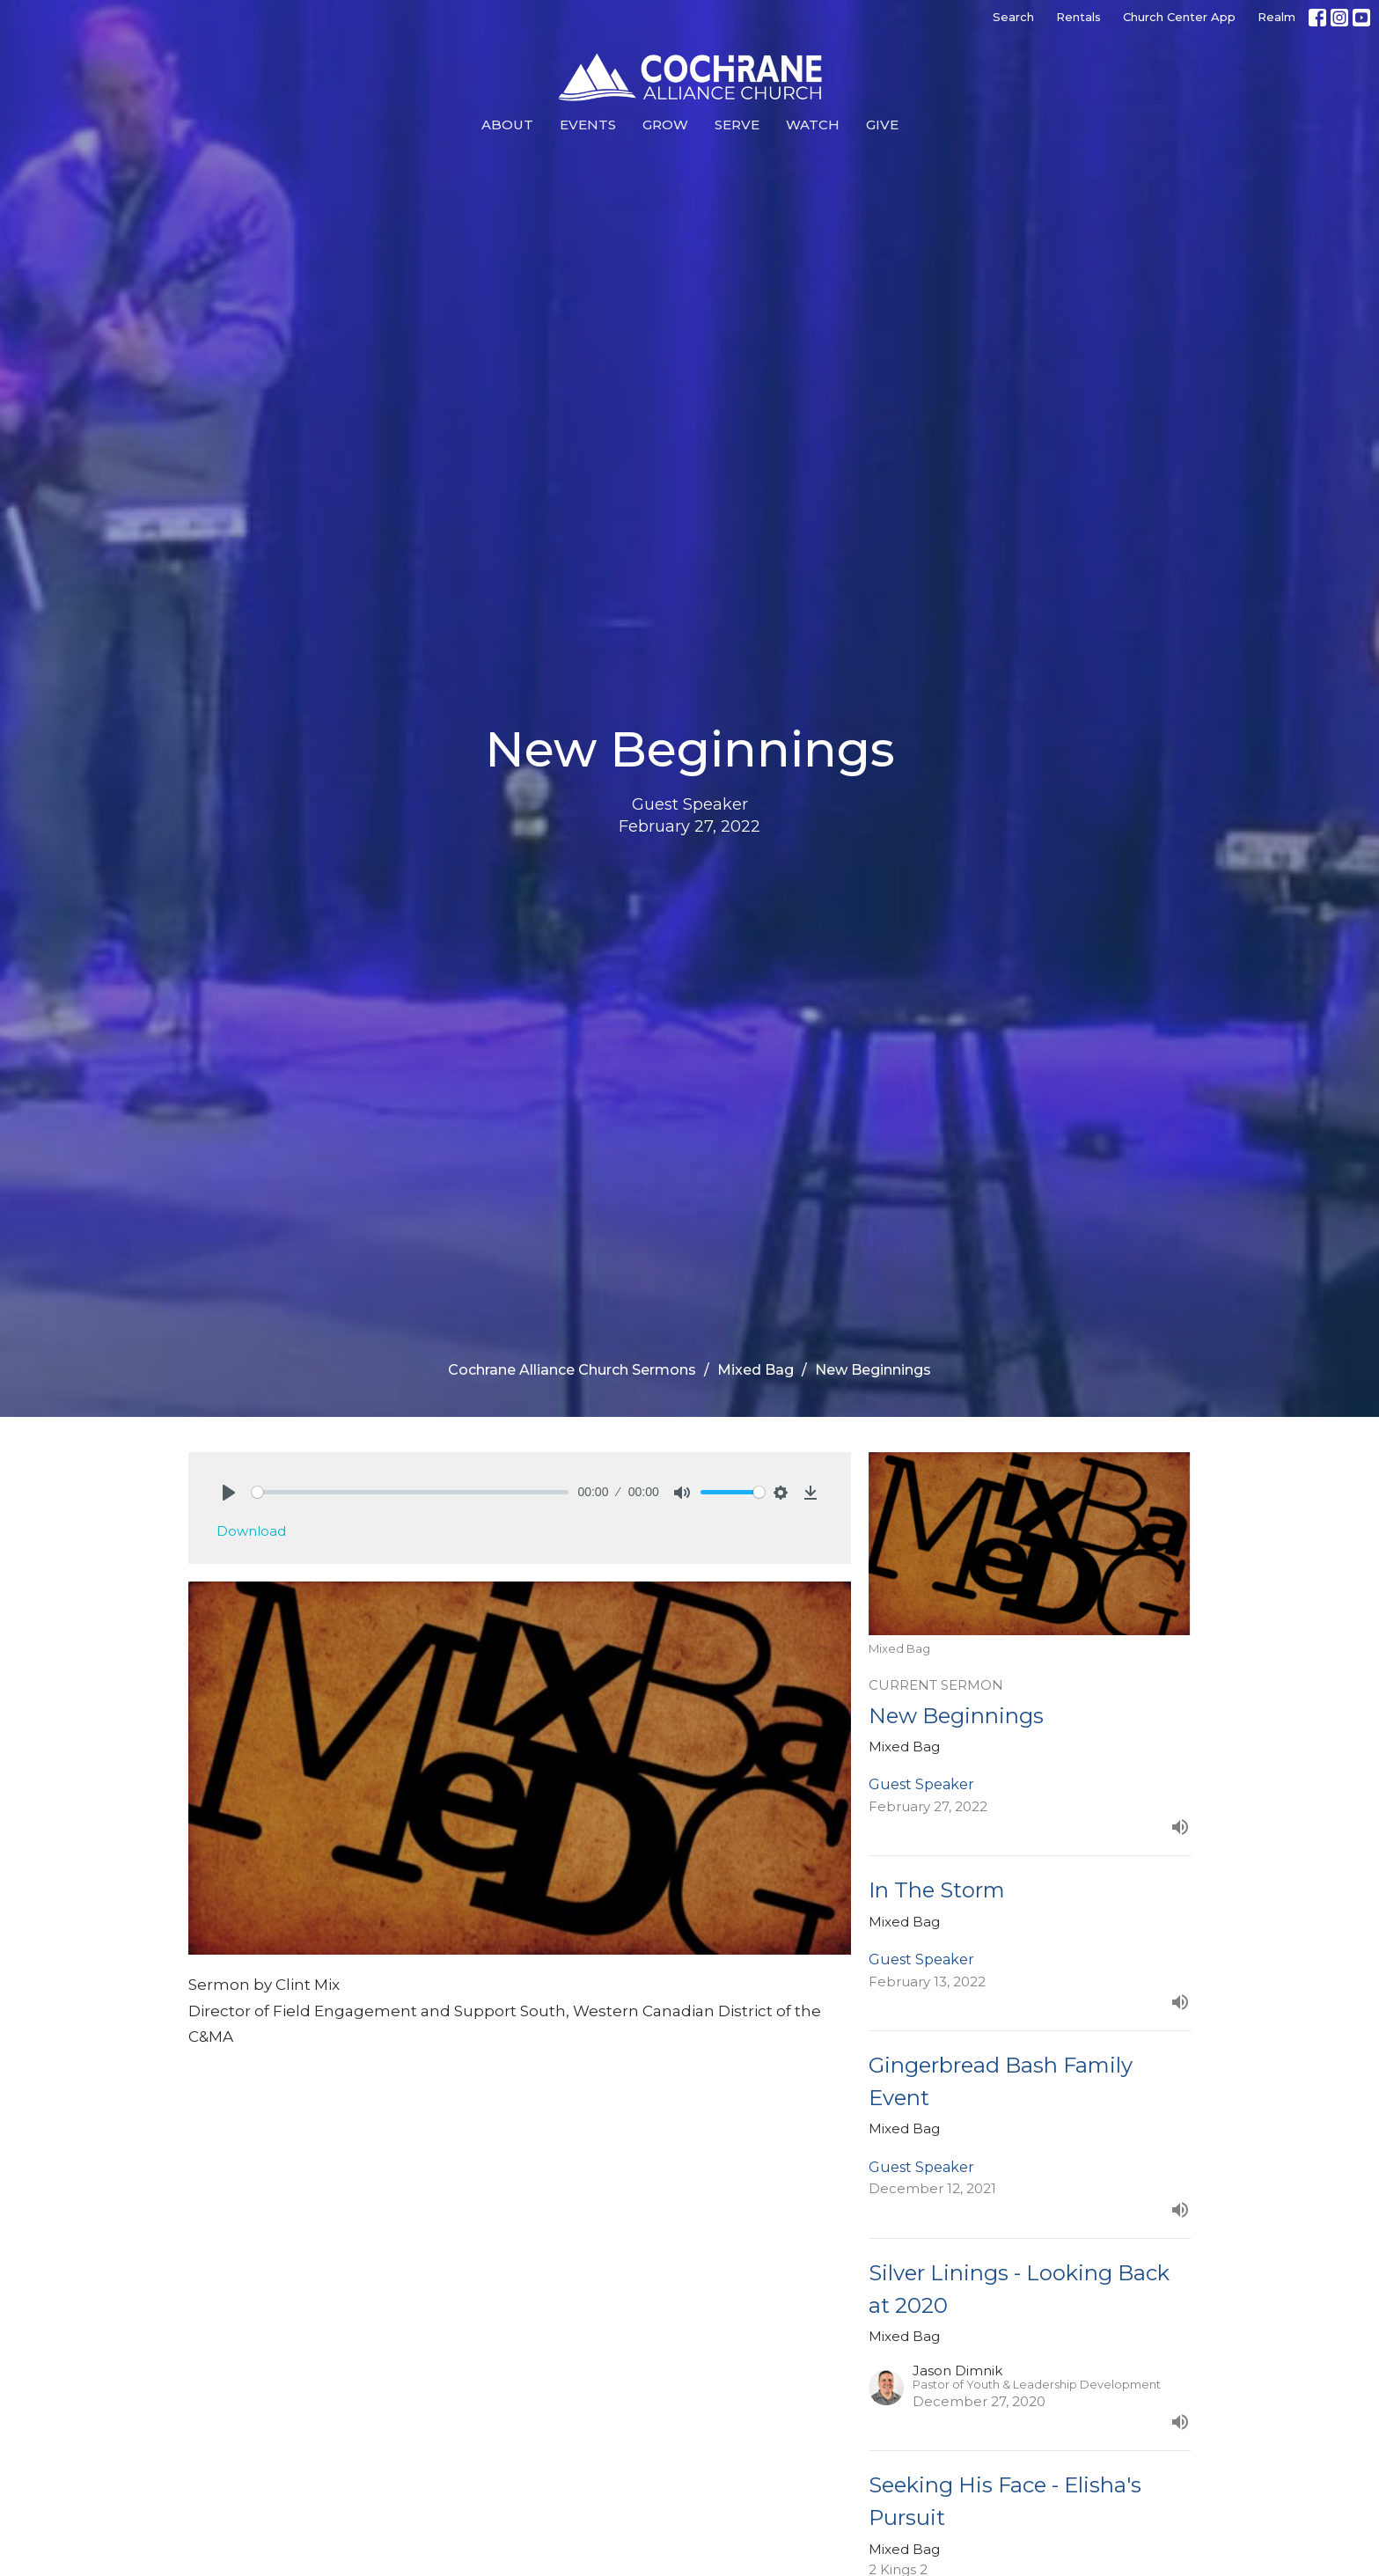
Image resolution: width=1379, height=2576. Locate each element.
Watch (813, 124)
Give (882, 124)
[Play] (229, 1493)
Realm (1276, 17)
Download (251, 1531)
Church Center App (1179, 17)
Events (588, 124)
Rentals (1078, 17)
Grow (665, 124)
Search (1013, 17)
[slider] (410, 1492)
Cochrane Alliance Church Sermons (572, 1369)
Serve (737, 124)
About (507, 124)
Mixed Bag (755, 1369)
